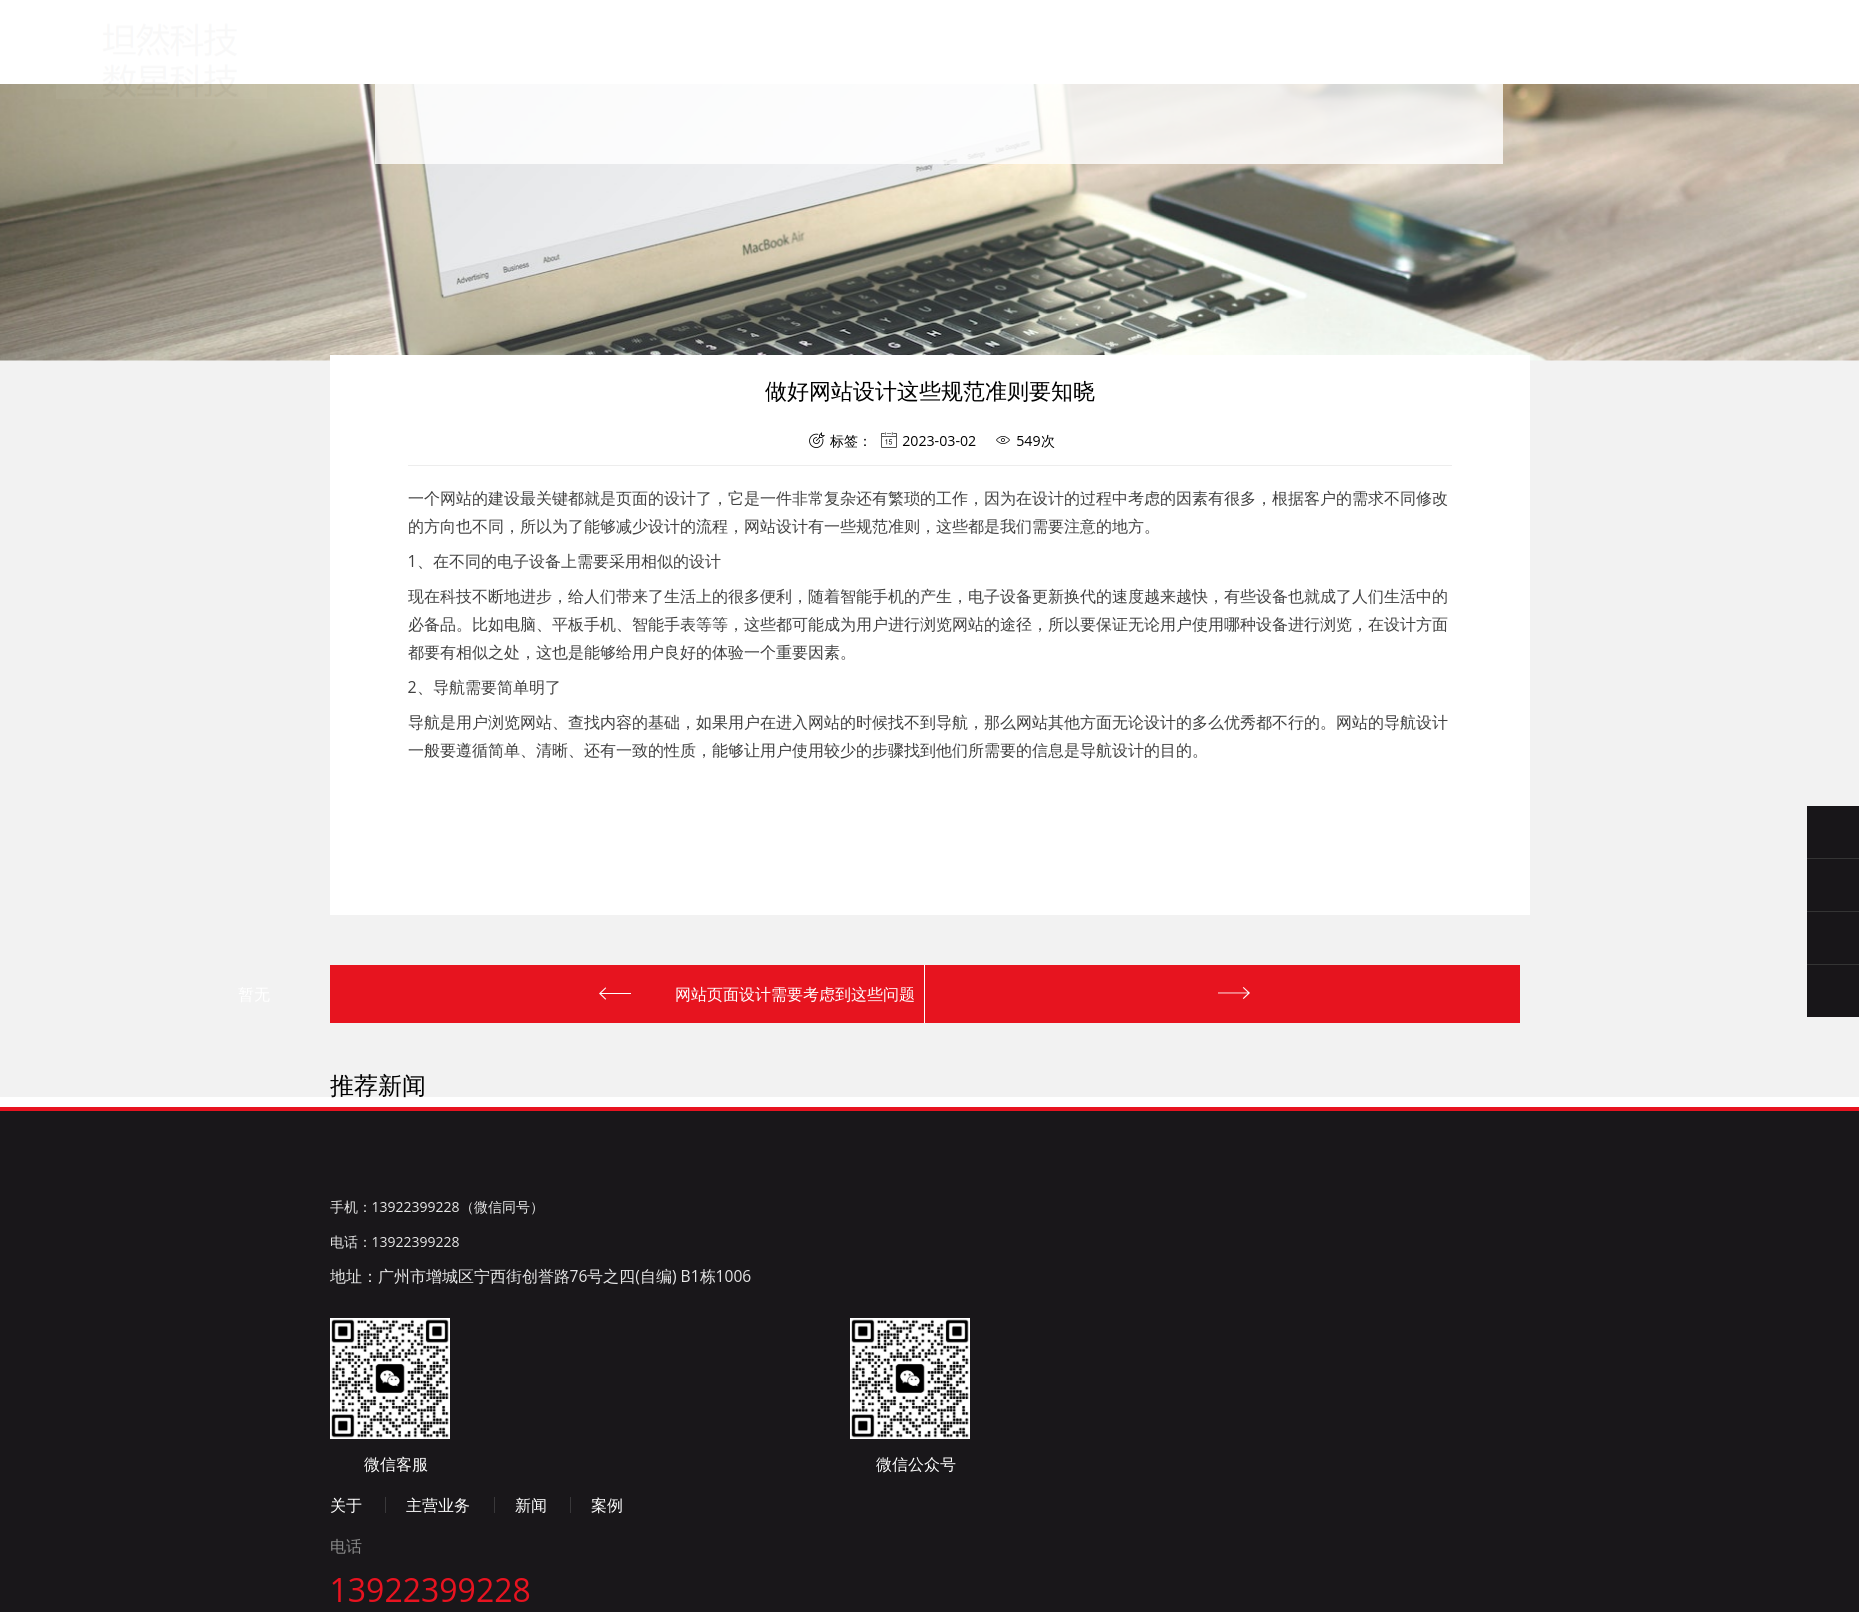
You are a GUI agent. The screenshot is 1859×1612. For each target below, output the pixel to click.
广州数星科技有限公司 (172, 52)
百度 (344, 1553)
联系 (1098, 76)
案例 (999, 73)
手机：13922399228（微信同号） (437, 1412)
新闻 (900, 69)
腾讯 (385, 1553)
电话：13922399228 (395, 1446)
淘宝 (468, 1553)
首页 (605, 62)
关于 (703, 64)
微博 (510, 1553)
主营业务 (802, 66)
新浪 (427, 1553)
